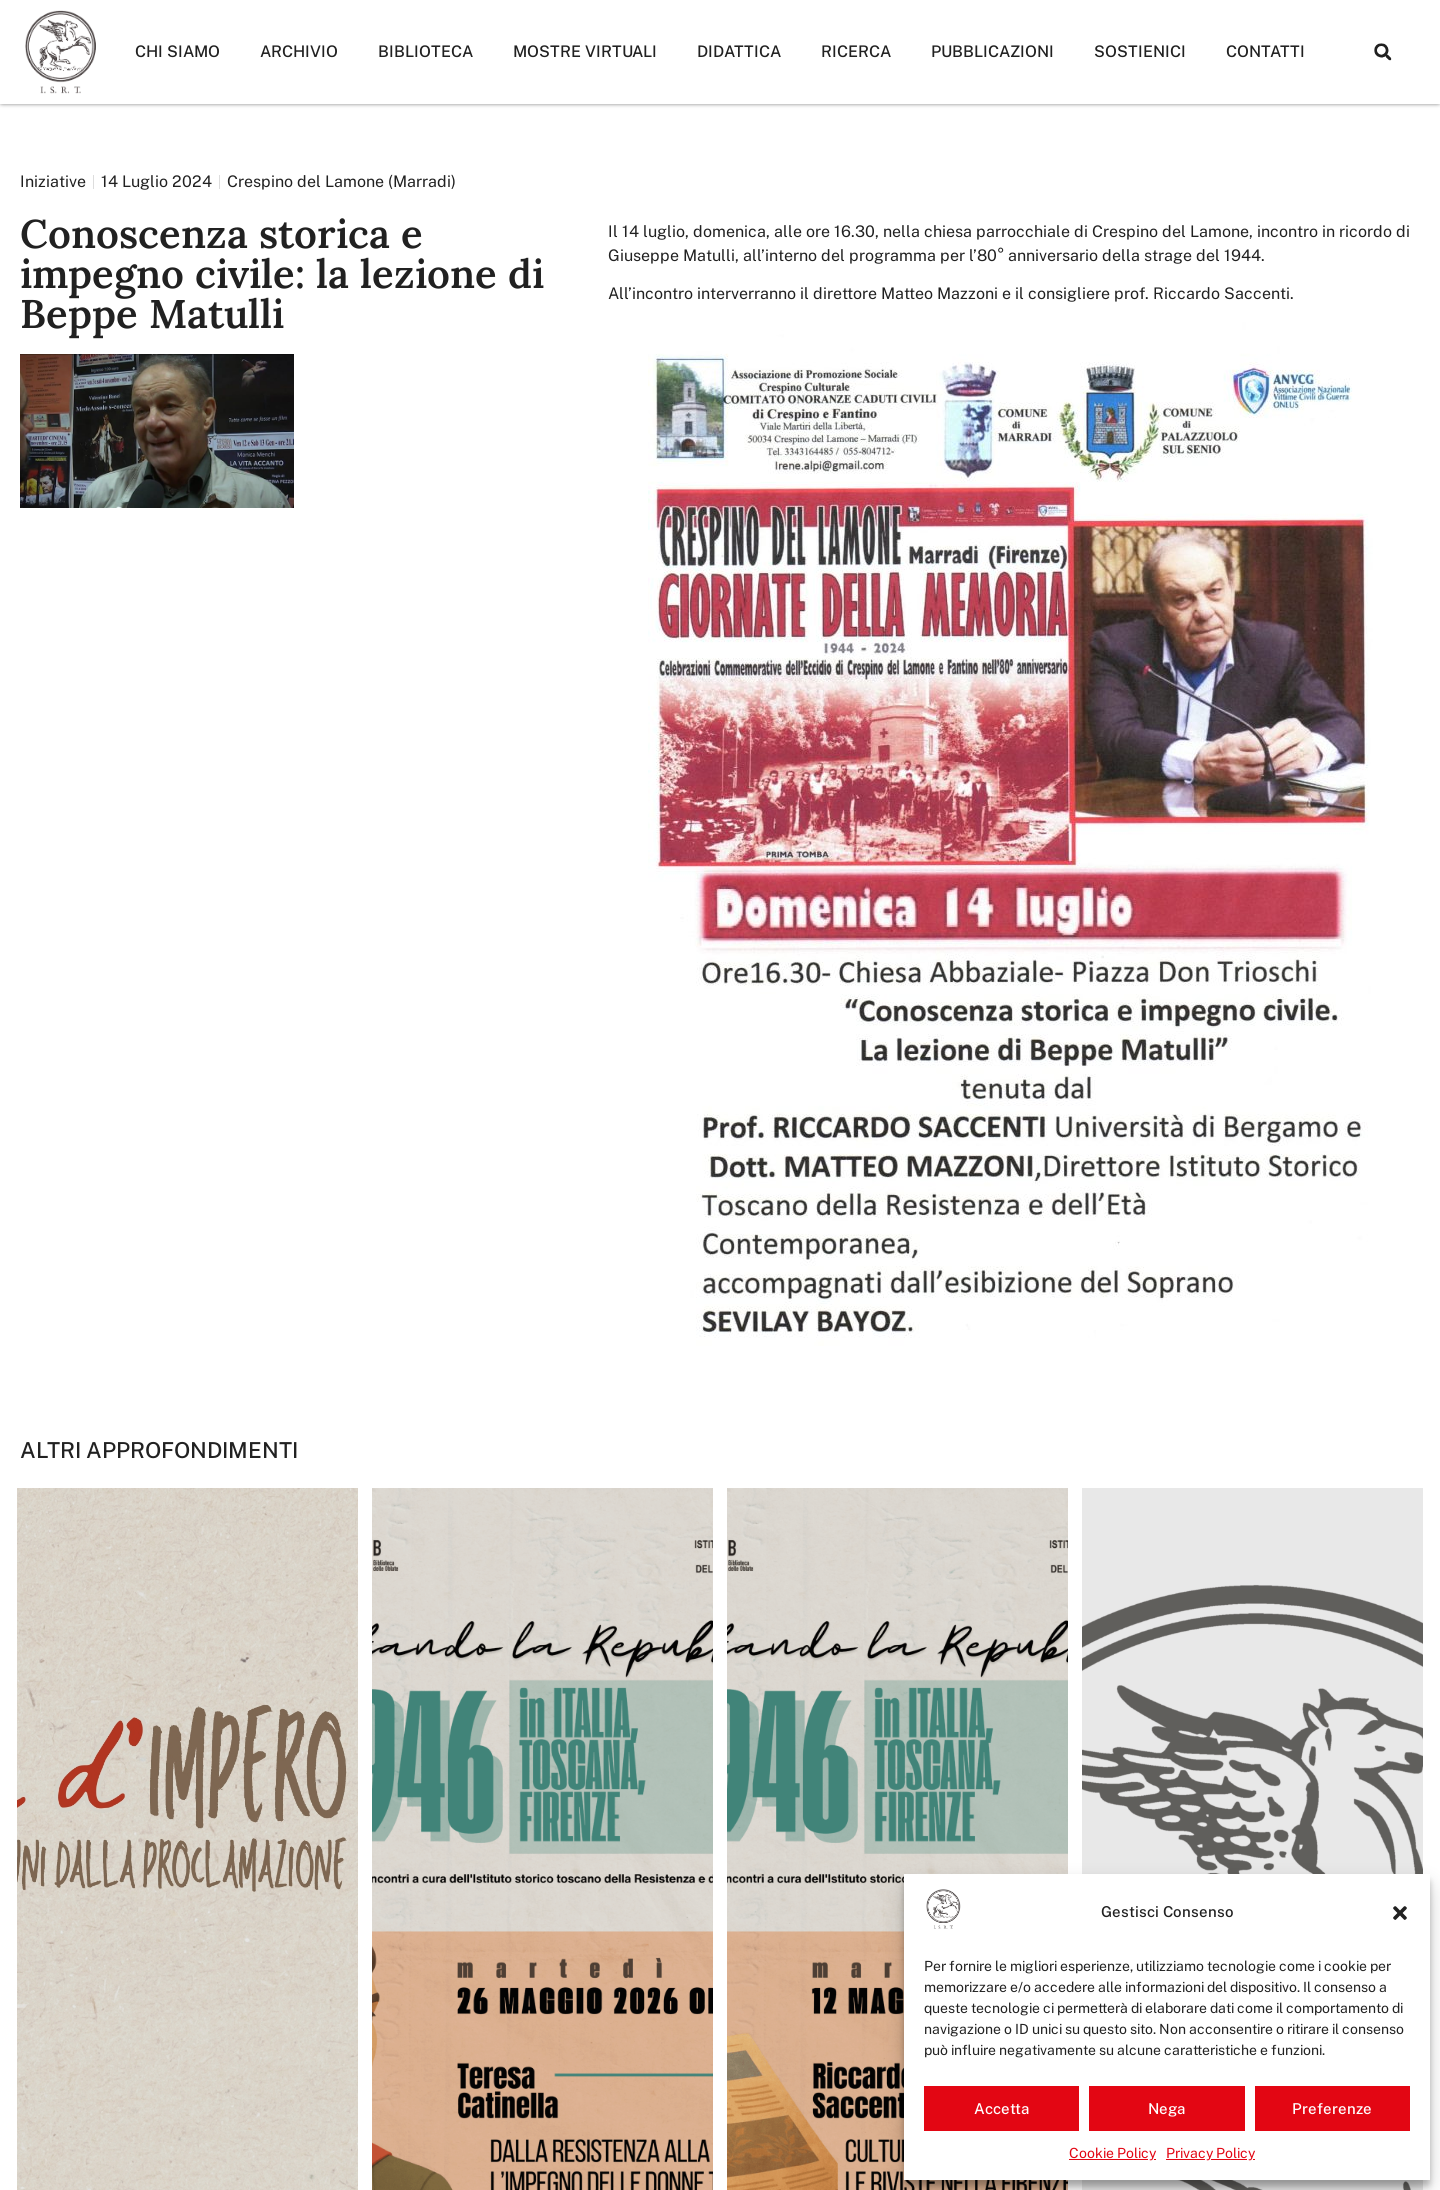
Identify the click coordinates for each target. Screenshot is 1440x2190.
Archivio (299, 51)
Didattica (739, 51)
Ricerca (856, 51)
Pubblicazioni (992, 51)
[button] (1400, 1913)
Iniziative (53, 181)
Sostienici (1140, 51)
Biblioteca (425, 51)
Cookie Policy (1112, 2153)
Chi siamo (177, 51)
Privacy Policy (1210, 2153)
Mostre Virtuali (585, 51)
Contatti (1265, 51)
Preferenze (1332, 2108)
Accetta (1001, 2108)
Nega (1166, 2108)
